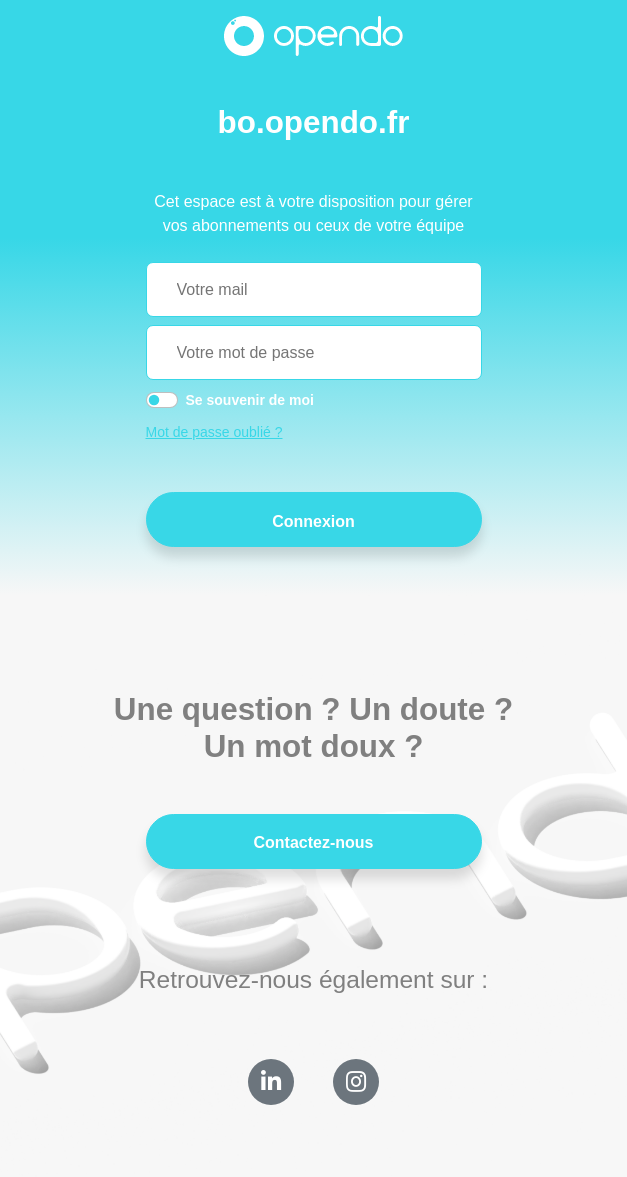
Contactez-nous (314, 842)
